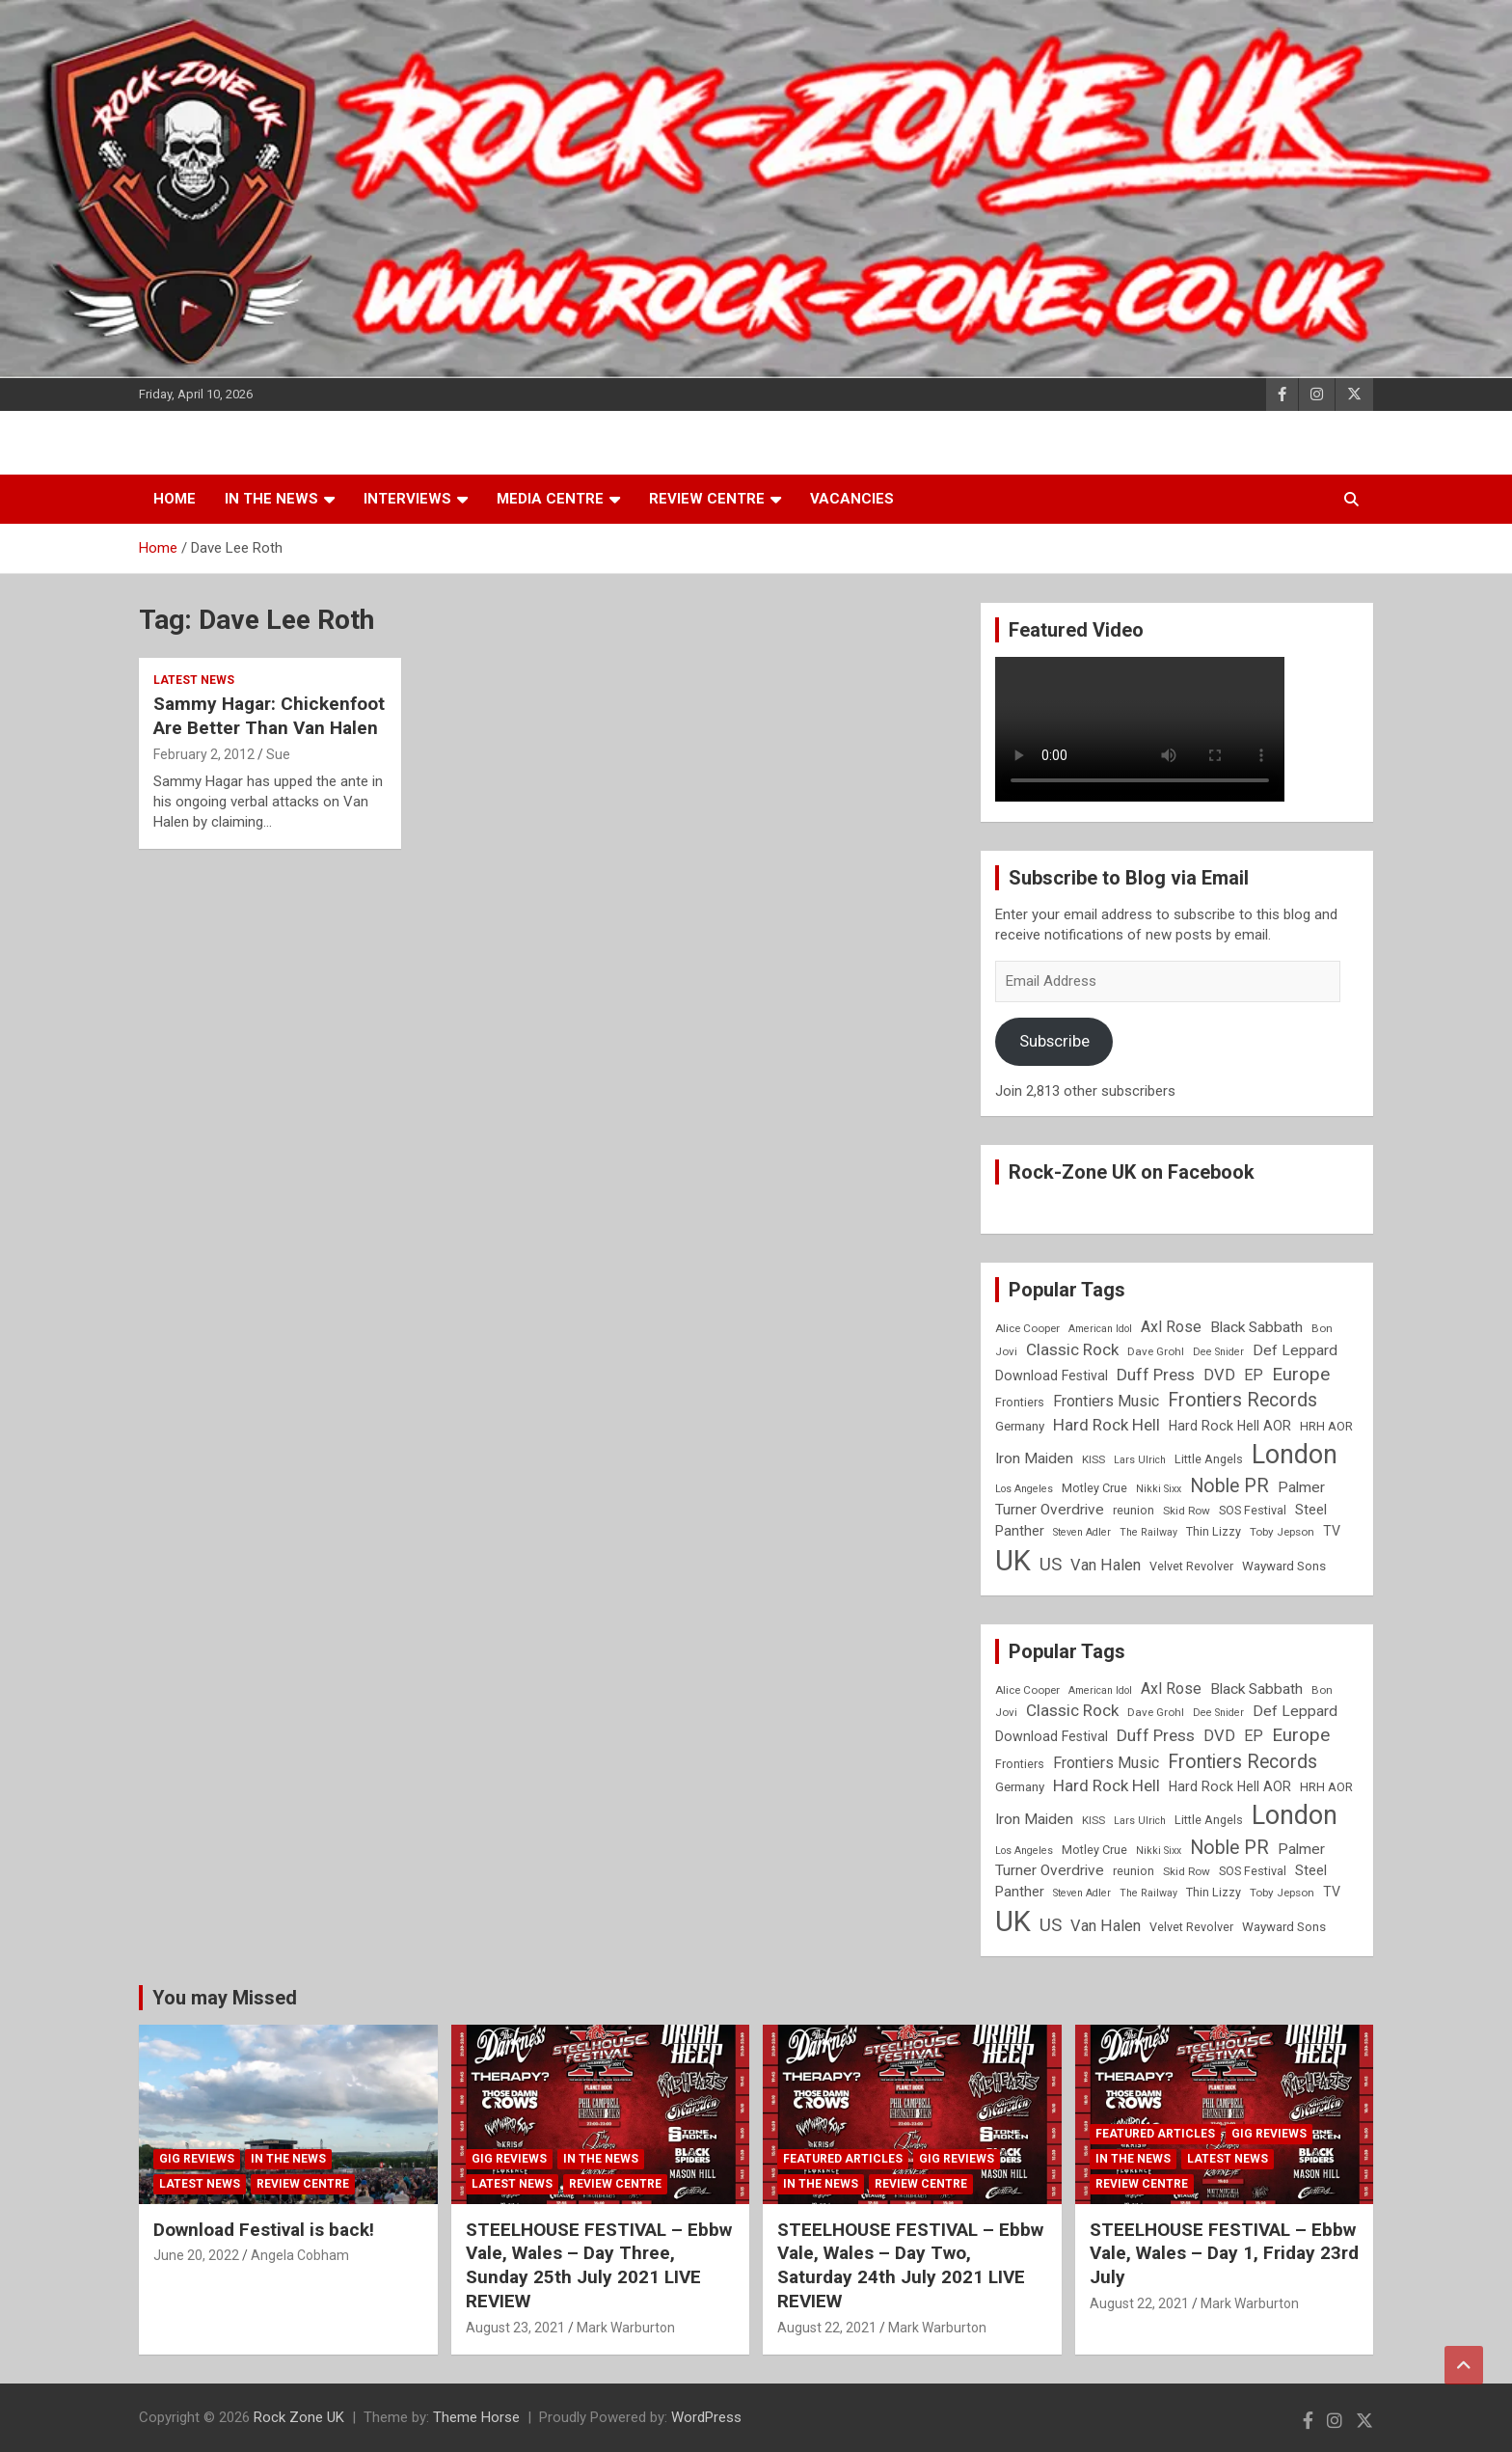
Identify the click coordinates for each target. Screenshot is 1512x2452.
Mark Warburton (626, 2327)
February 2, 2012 (204, 754)
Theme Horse (476, 2417)
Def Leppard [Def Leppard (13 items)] (1295, 1350)
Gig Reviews (196, 2159)
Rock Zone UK (299, 2417)
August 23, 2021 (515, 2327)
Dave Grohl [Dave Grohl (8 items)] (1155, 1351)
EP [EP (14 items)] (1253, 1375)
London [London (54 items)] (1294, 1454)
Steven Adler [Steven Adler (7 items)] (1082, 1532)
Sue (278, 754)
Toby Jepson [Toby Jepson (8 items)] (1282, 1532)
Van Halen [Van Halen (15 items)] (1105, 1565)
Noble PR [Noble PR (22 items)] (1229, 1486)
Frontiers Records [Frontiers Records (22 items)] (1242, 1400)
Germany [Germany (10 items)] (1019, 1426)
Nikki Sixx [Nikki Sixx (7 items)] (1158, 1489)
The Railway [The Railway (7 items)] (1148, 1532)
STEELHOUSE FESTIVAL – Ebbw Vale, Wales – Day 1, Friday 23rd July (1224, 2253)
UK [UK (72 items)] (1013, 1560)
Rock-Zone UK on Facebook (1132, 1172)
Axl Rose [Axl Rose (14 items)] (1171, 1327)
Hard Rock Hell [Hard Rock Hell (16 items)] (1106, 1424)
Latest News (193, 680)
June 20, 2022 (196, 2255)
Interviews (407, 498)
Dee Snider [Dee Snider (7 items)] (1218, 1352)
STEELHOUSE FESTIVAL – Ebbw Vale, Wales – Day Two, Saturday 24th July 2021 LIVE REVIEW (910, 2265)
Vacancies (852, 498)
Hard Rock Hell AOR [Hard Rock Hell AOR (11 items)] (1230, 1425)
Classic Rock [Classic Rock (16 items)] (1072, 1349)
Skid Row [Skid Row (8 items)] (1186, 1510)
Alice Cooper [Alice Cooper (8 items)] (1027, 1328)
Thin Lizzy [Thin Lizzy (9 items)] (1213, 1531)
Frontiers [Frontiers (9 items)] (1019, 1402)
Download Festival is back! (263, 2230)
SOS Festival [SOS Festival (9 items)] (1252, 1510)
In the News (271, 498)
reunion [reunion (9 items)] (1133, 1510)
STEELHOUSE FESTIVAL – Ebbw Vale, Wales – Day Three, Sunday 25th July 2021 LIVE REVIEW (599, 2265)
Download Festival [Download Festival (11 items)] (1051, 1375)
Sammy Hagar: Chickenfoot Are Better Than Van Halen (269, 716)
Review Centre (707, 498)
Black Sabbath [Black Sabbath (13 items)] (1256, 1327)
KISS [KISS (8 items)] (1093, 1459)
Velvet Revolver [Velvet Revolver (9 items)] (1191, 1566)
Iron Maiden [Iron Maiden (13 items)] (1034, 1458)
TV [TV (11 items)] (1331, 1531)
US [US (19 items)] (1051, 1564)
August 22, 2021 (827, 2327)
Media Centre (550, 498)
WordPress (706, 2417)
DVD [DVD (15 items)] (1219, 1375)
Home (174, 498)
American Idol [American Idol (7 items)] (1100, 1328)
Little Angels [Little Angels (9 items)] (1208, 1459)
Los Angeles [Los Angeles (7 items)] (1024, 1489)
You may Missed (224, 1997)
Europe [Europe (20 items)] (1301, 1374)
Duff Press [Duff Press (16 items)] (1156, 1374)
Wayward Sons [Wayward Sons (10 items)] (1284, 1566)
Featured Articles (843, 2159)
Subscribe (1054, 1040)
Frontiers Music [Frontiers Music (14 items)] (1106, 1401)
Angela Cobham (300, 2255)
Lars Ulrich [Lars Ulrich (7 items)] (1140, 1460)
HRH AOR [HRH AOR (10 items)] (1326, 1426)
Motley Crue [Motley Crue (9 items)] (1094, 1488)
